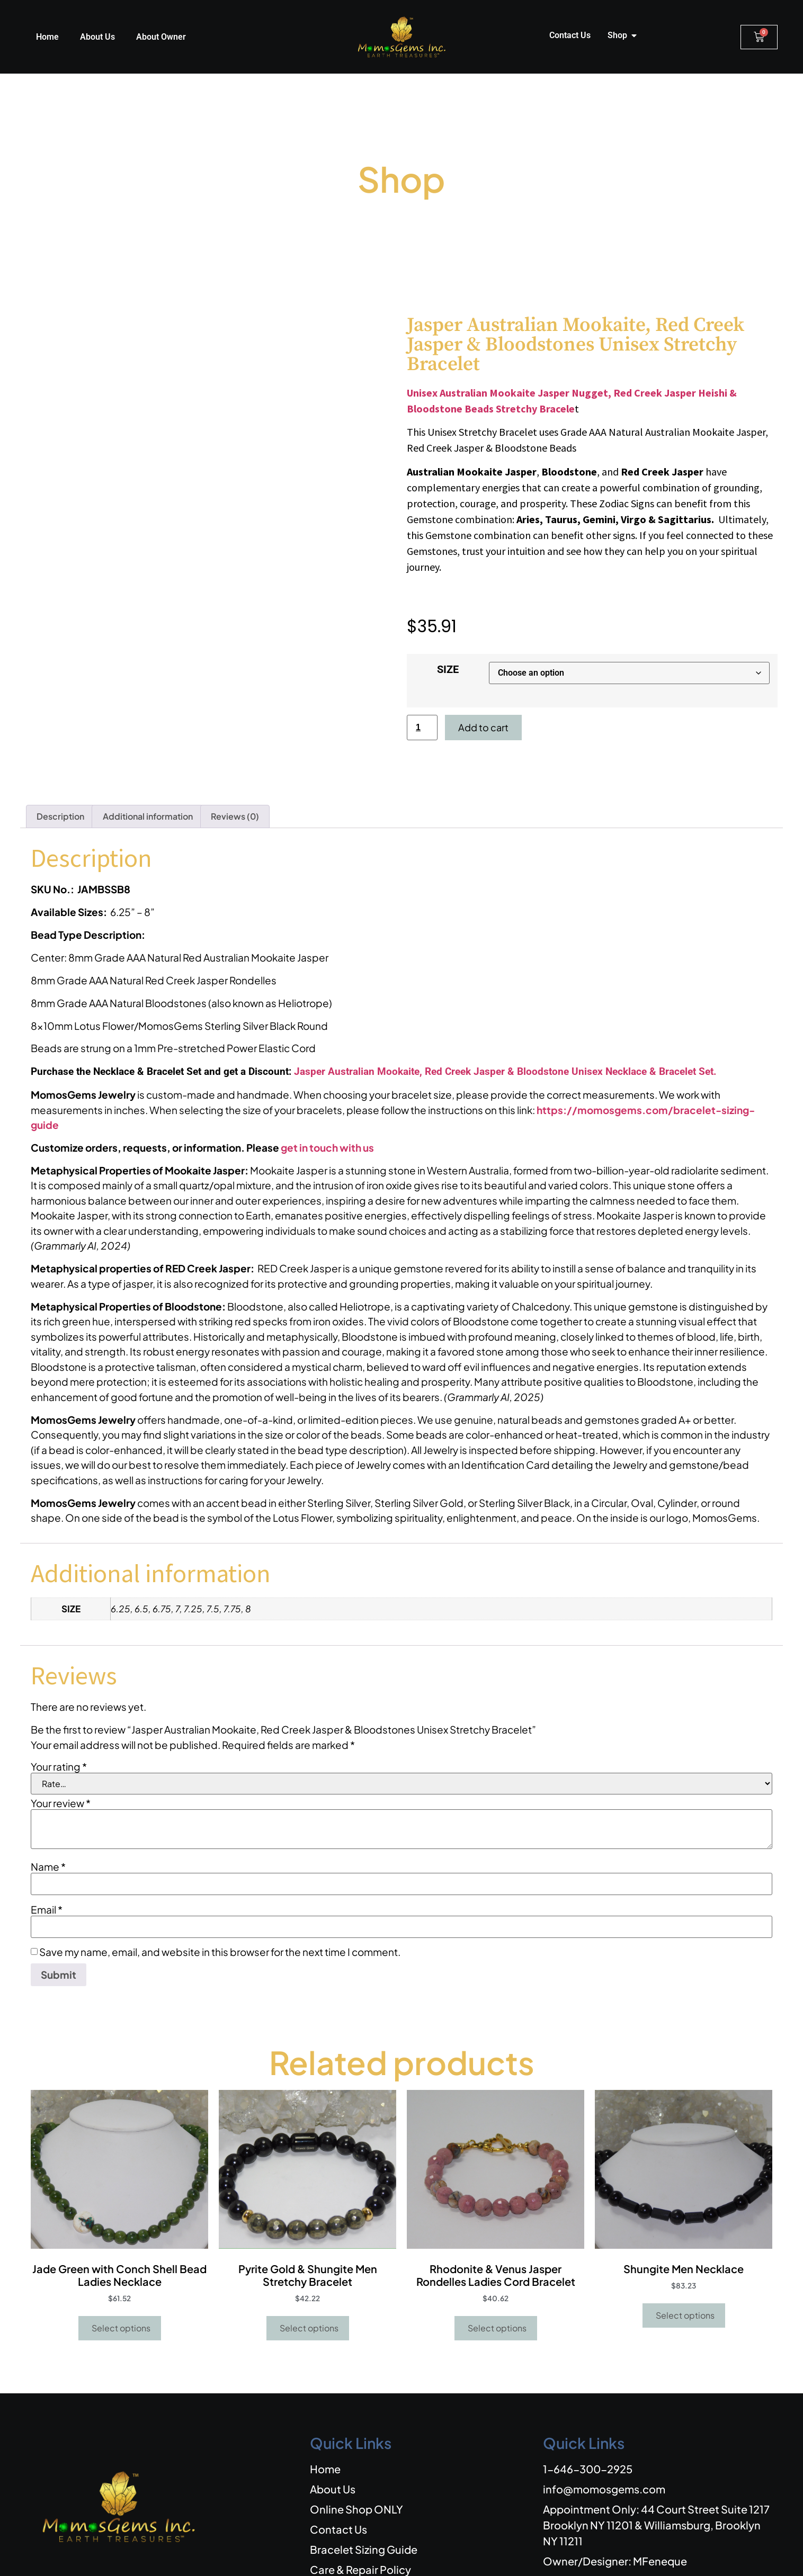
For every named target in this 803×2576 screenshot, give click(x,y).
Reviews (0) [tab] (235, 756)
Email (47, 1850)
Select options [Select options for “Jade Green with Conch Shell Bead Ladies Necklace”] (121, 2268)
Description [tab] (60, 756)
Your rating (59, 1707)
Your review (61, 1744)
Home (47, 37)
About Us (97, 37)
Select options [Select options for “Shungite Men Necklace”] (685, 2255)
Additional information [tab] (148, 756)
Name (48, 1807)
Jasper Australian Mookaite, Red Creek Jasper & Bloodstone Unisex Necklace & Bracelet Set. (505, 1012)
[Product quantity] (422, 727)
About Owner (161, 37)
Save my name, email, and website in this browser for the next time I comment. (219, 1893)
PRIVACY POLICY (733, 2556)
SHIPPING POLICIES (652, 2556)
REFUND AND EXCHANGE (555, 2556)
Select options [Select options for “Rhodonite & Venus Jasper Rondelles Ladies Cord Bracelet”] (497, 2268)
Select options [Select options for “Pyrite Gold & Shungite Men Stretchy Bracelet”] (309, 2268)
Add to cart (483, 727)
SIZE (448, 669)
